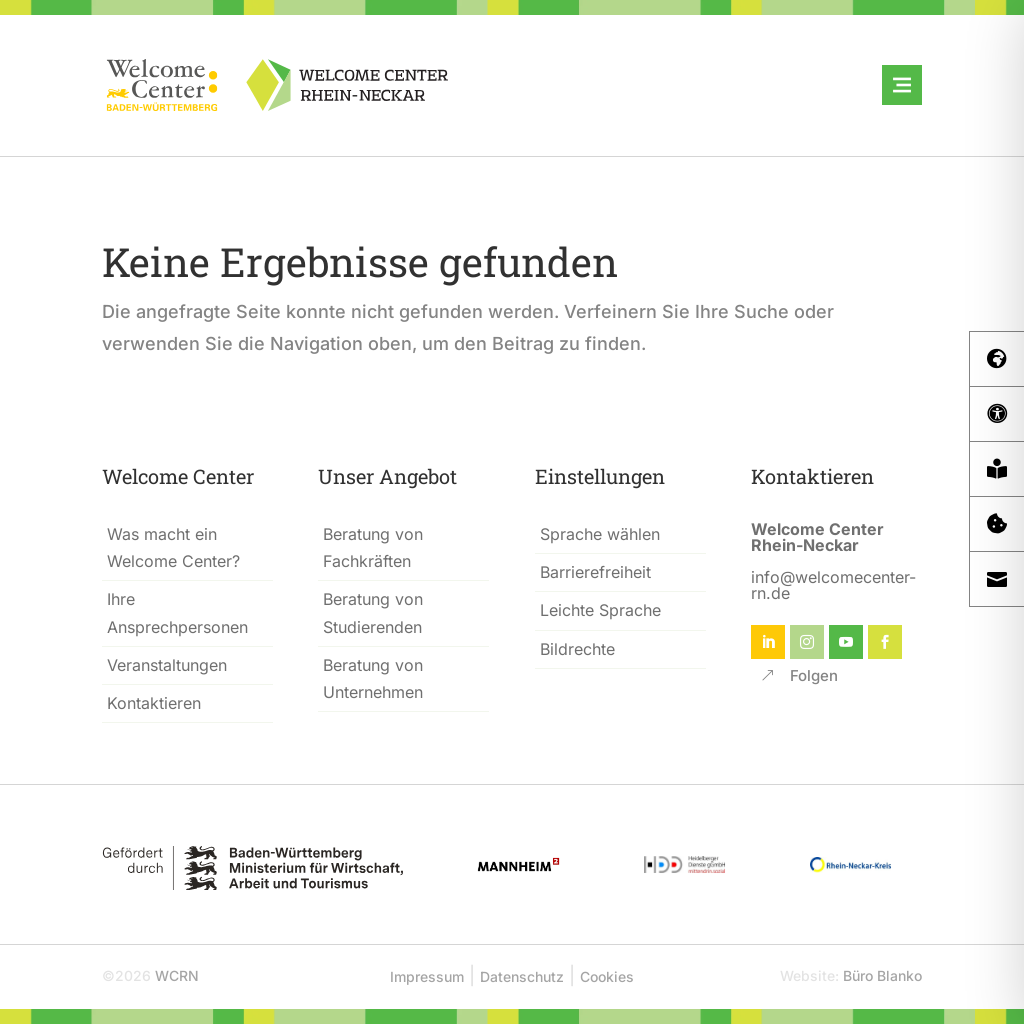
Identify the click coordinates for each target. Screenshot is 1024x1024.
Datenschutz (522, 976)
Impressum (427, 976)
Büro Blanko (882, 975)
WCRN (177, 975)
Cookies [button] (607, 976)
